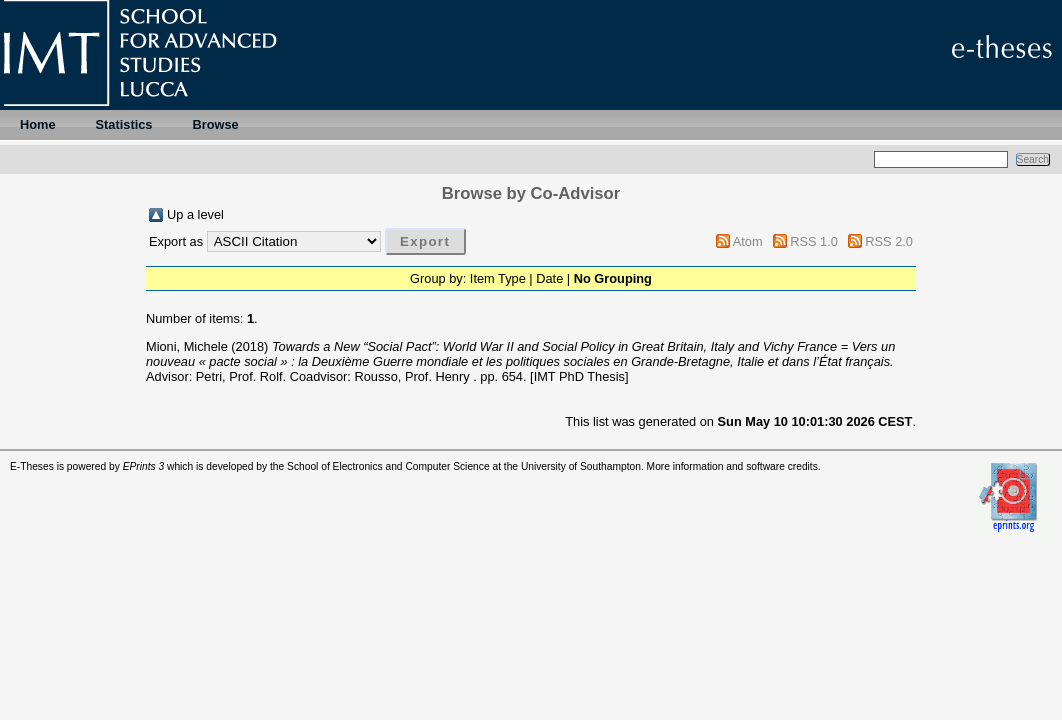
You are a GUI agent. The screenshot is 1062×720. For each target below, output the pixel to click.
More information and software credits (732, 466)
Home (38, 124)
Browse (215, 124)
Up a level (195, 214)
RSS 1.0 (814, 241)
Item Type (498, 278)
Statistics (124, 124)
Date (549, 278)
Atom (748, 241)
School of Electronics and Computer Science (388, 466)
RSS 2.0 (889, 241)
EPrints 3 (144, 466)
